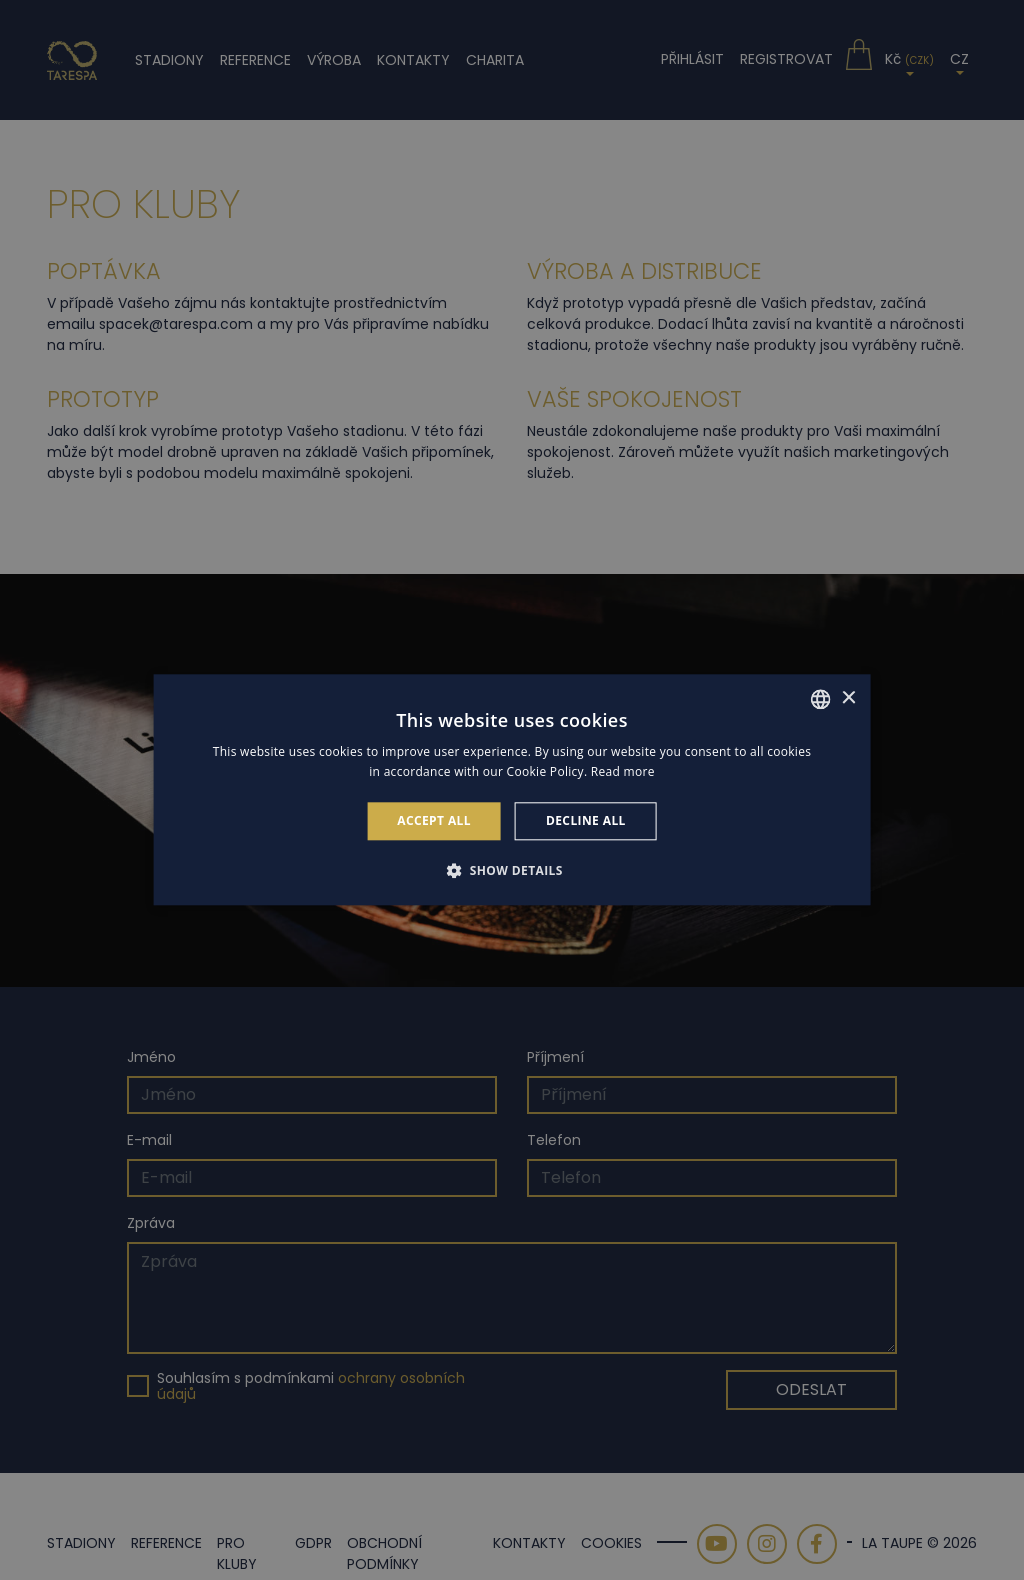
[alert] (512, 790)
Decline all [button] (586, 820)
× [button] (847, 698)
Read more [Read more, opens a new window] (623, 772)
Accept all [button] (434, 820)
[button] (512, 871)
